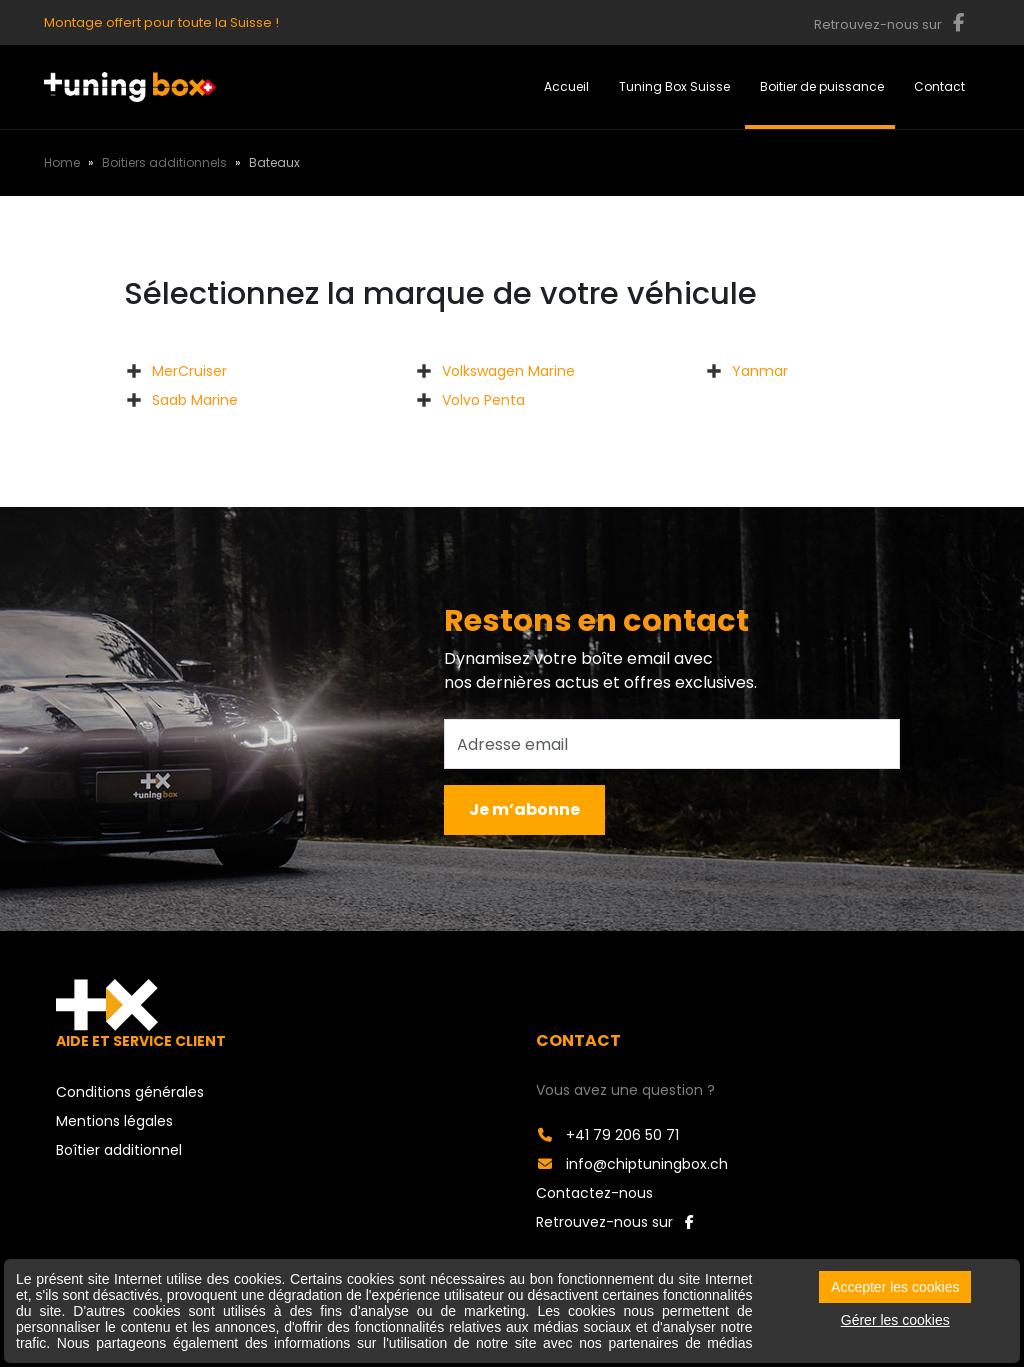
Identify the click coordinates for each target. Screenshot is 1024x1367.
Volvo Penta (483, 400)
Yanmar (760, 371)
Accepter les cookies (895, 1287)
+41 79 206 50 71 (607, 1135)
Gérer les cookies (895, 1320)
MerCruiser (189, 371)
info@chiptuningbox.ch (632, 1164)
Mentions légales (114, 1121)
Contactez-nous (594, 1193)
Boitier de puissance (822, 86)
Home (62, 162)
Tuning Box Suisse (674, 86)
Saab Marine (195, 400)
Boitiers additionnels (164, 162)
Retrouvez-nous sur (615, 1222)
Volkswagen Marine (508, 371)
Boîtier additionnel (119, 1150)
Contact (939, 86)
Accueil (566, 86)
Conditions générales (130, 1092)
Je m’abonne (524, 809)
